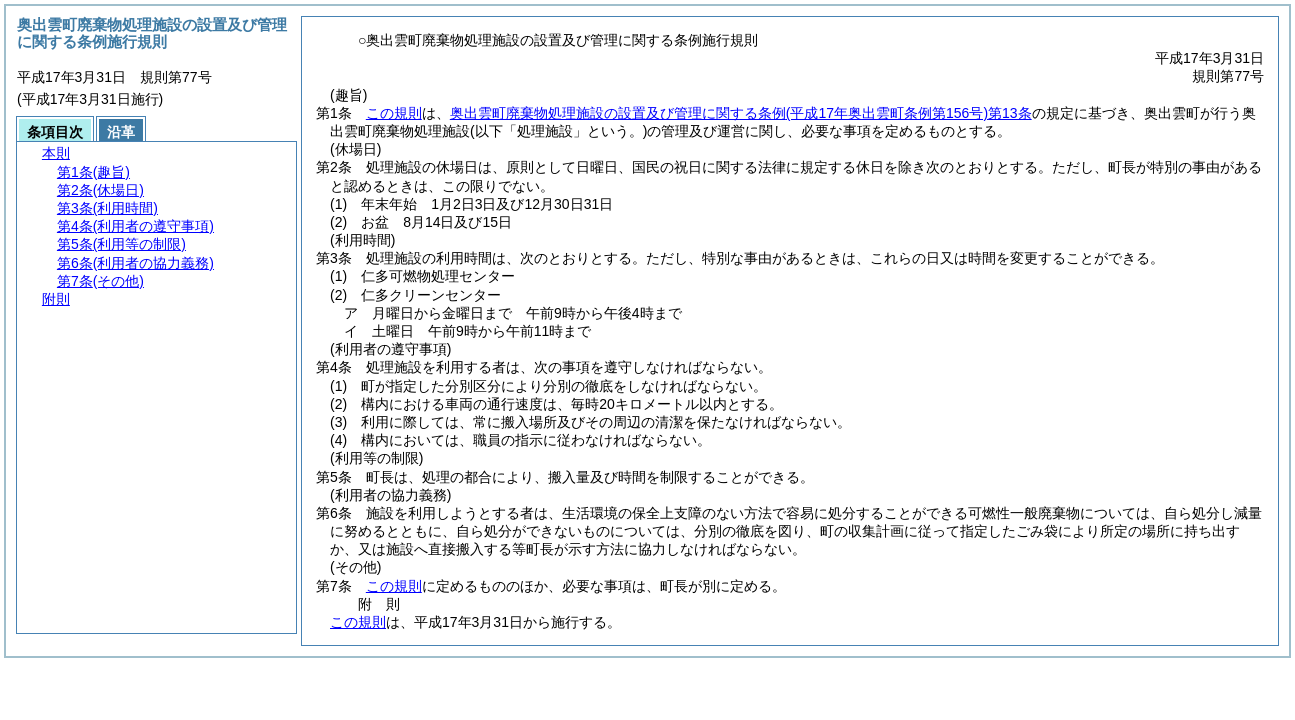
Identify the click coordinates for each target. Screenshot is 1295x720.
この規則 (394, 113)
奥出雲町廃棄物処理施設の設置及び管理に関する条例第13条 (741, 113)
